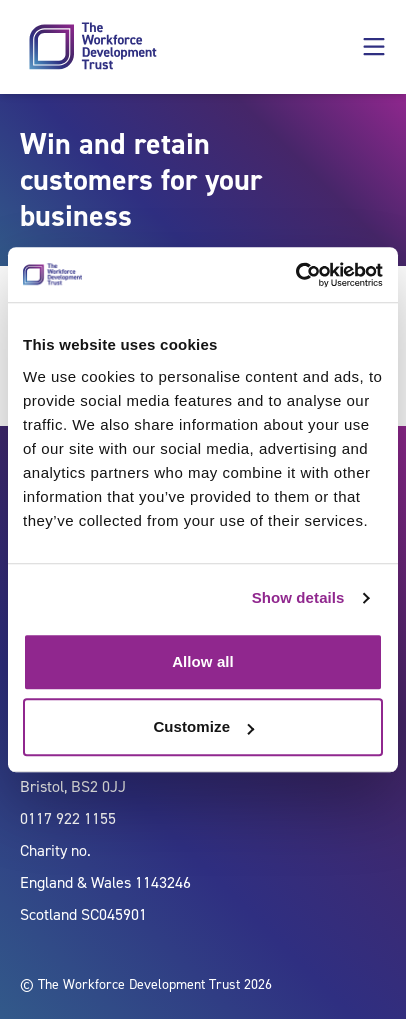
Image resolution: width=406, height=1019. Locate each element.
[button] (374, 47)
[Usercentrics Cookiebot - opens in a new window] (295, 275)
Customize (203, 726)
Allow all (203, 661)
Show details (298, 597)
